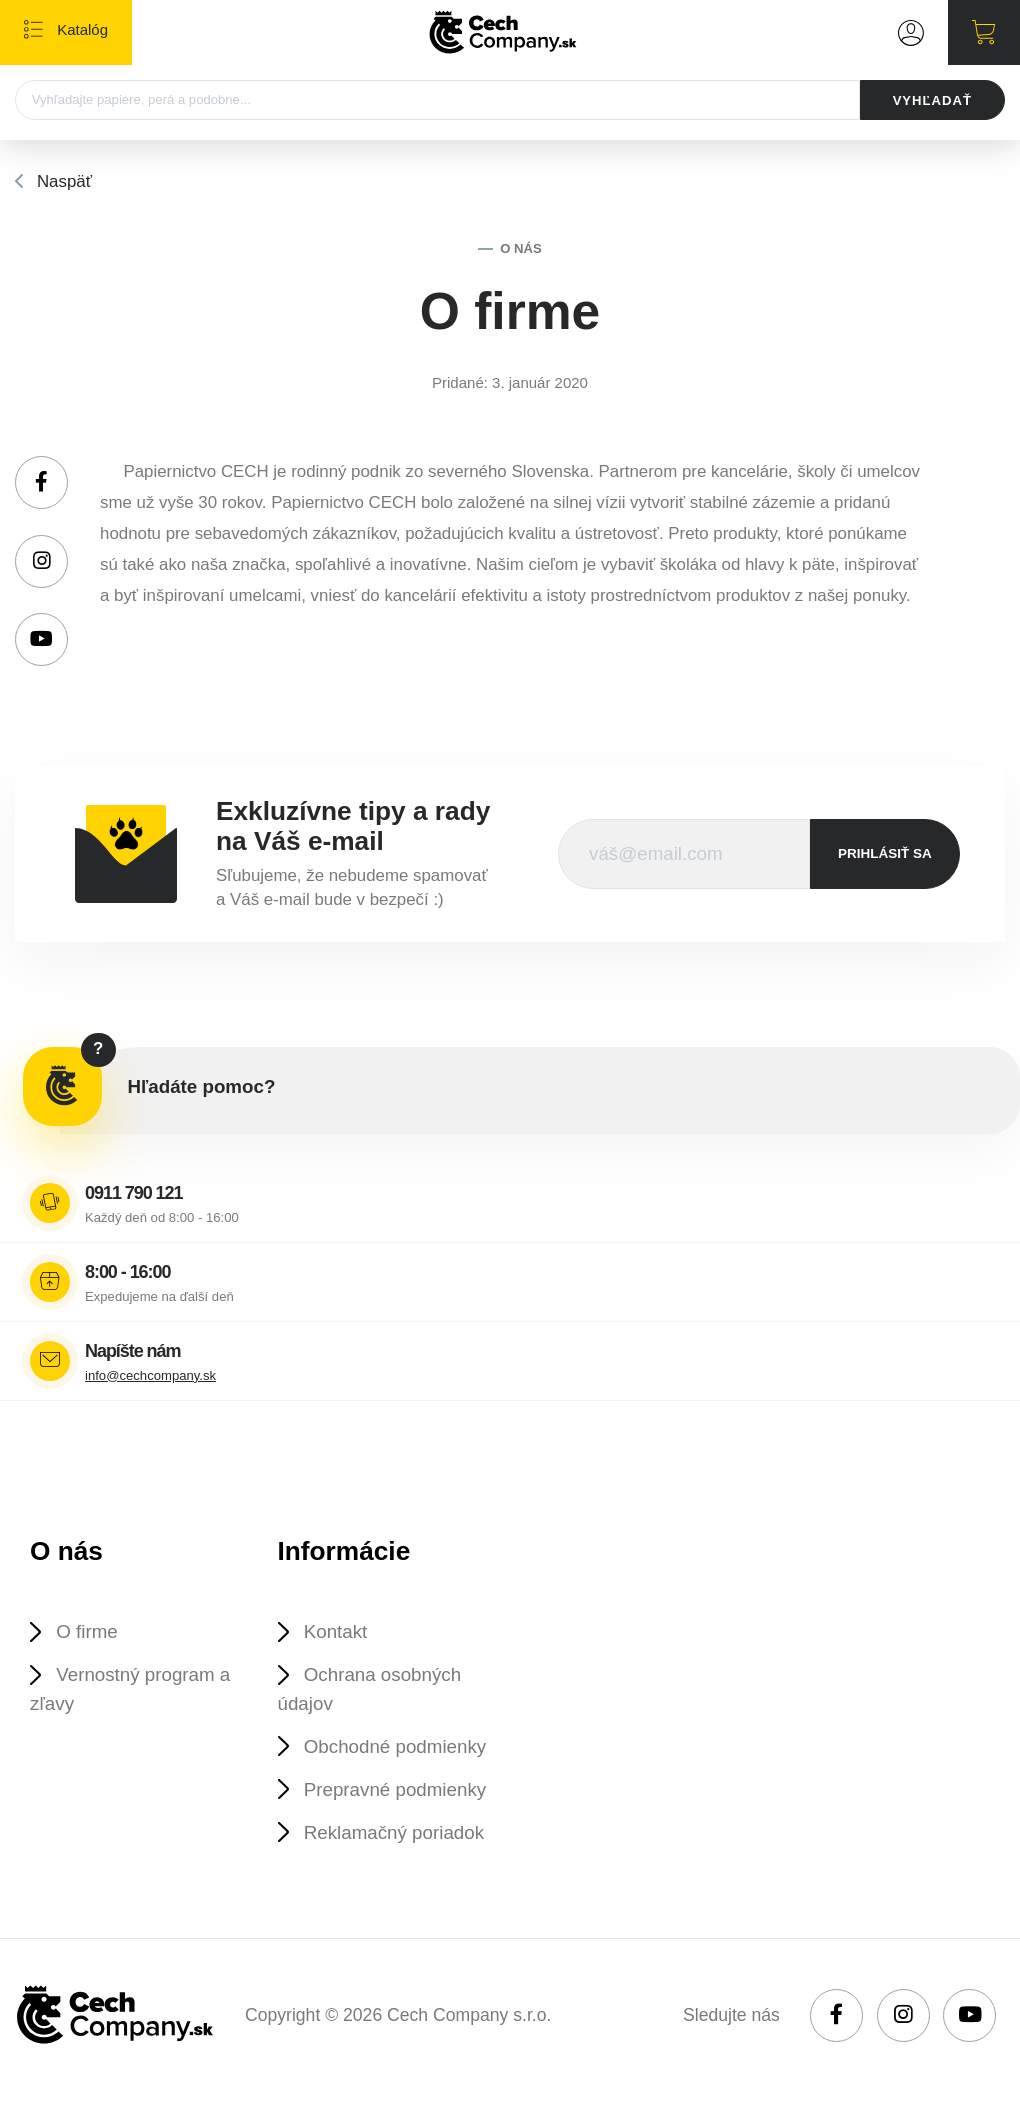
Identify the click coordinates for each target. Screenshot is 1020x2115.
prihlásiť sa (885, 853)
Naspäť (64, 181)
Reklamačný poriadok (394, 1832)
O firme (86, 1631)
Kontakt (336, 1631)
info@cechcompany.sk (150, 1375)
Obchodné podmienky (395, 1746)
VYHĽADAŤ (932, 100)
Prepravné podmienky (395, 1789)
